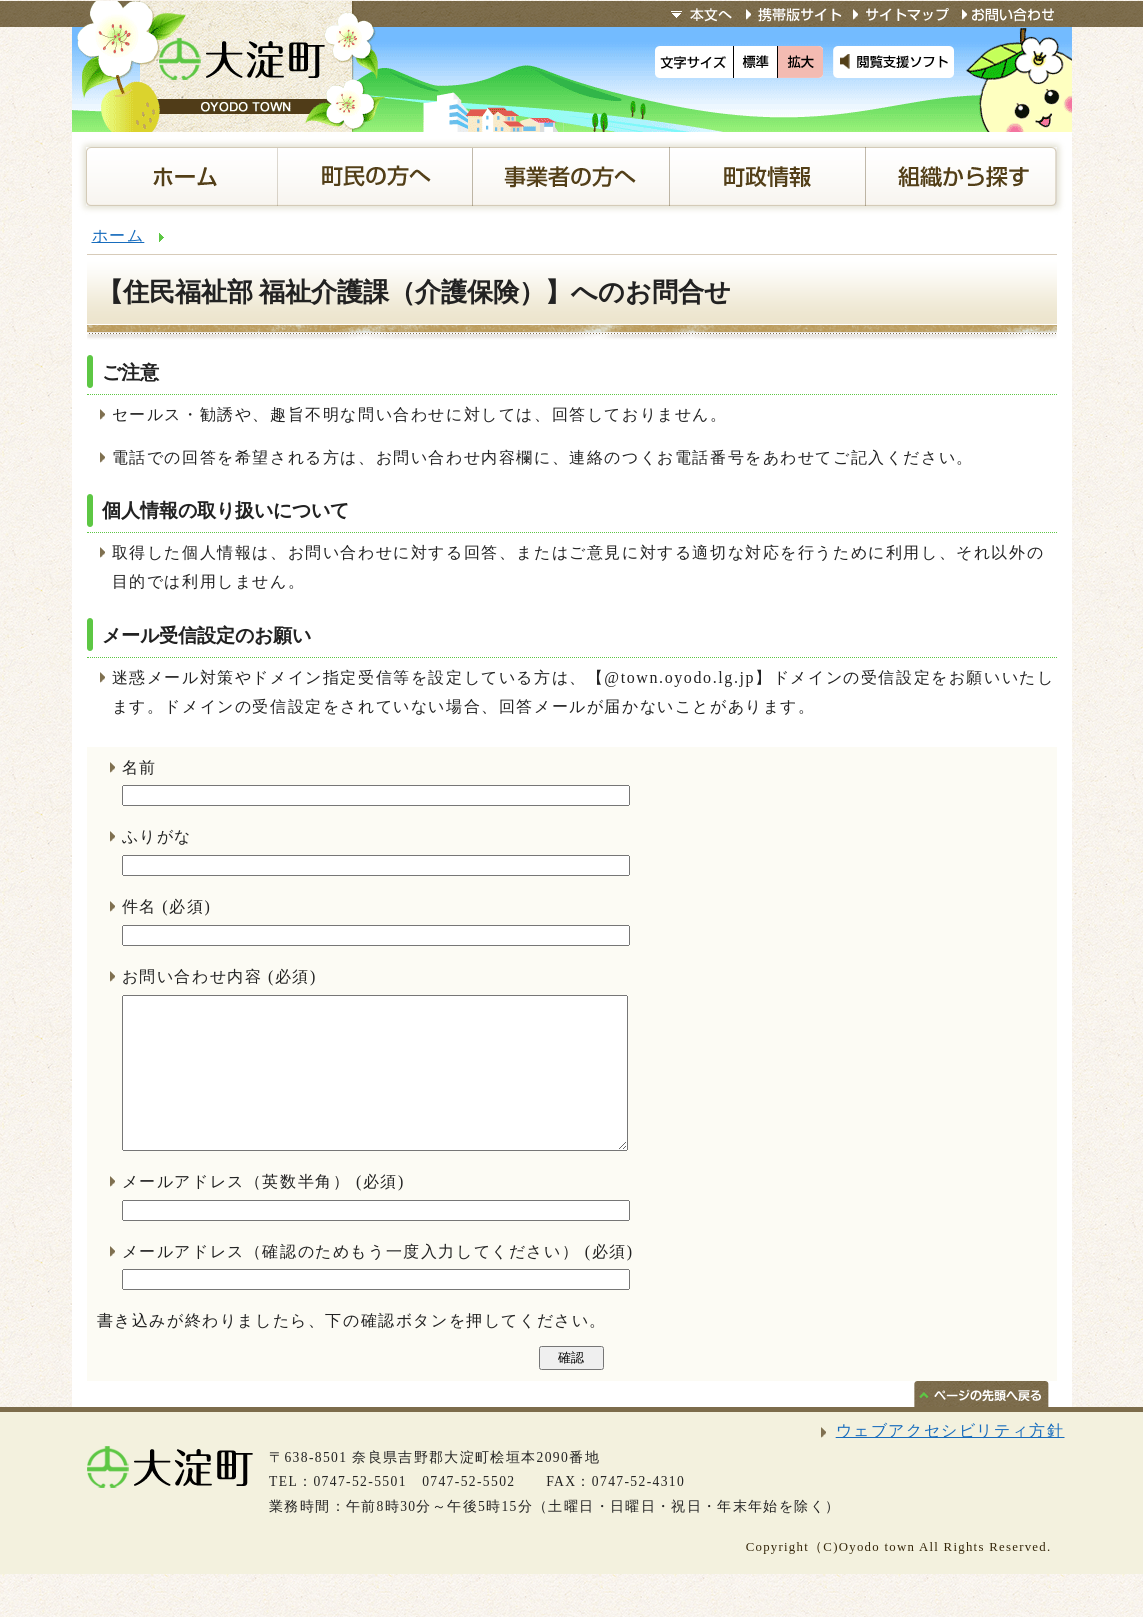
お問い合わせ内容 (192, 976)
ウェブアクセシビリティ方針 (950, 1460)
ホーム (118, 235)
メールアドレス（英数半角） (236, 1211)
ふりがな (157, 836)
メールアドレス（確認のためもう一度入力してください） (351, 1281)
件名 (139, 906)
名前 (139, 767)
